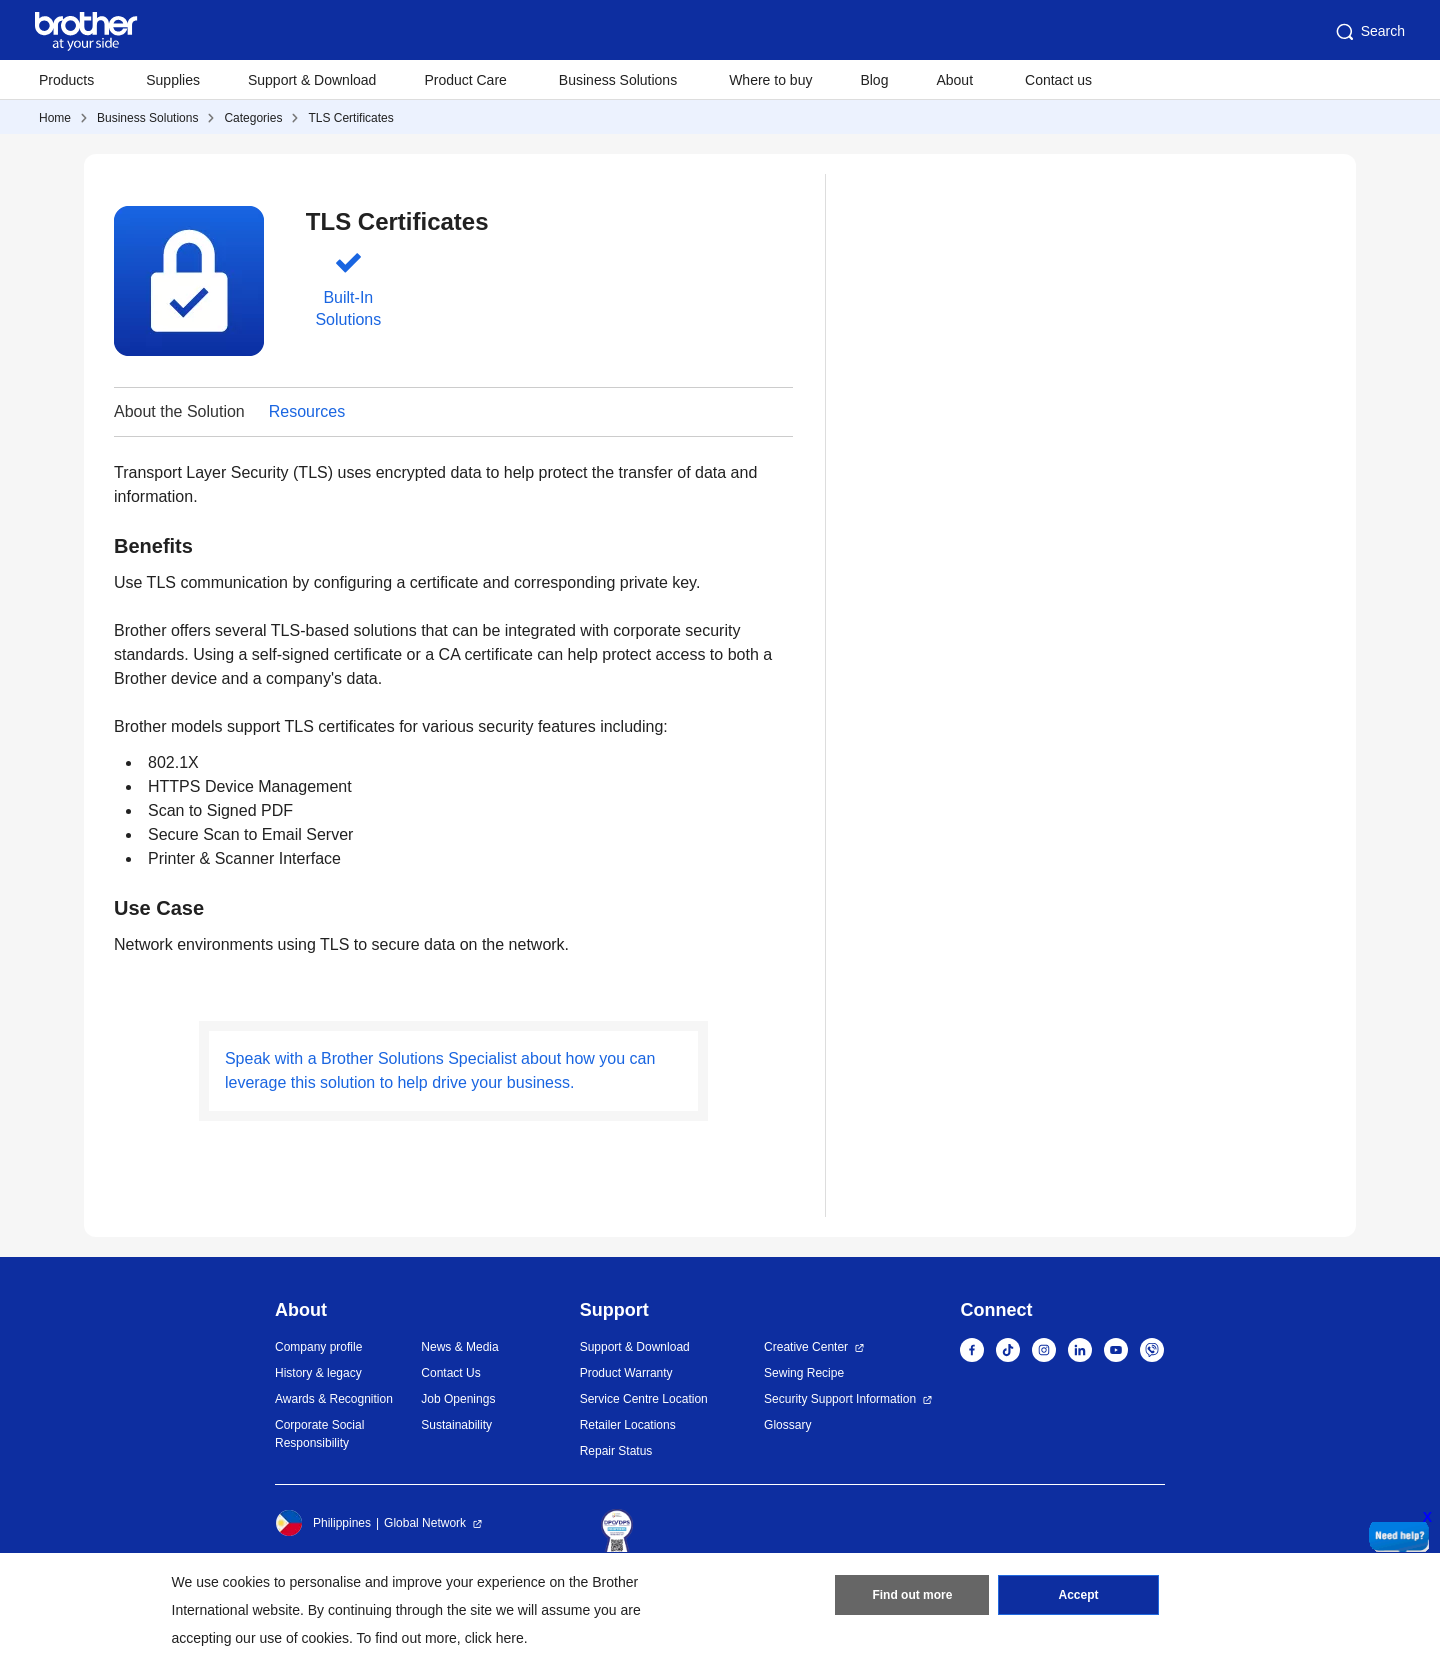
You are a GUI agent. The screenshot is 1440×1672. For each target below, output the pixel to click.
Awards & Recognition (334, 1399)
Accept (1079, 1595)
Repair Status (616, 1451)
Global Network (425, 1523)
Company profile (318, 1347)
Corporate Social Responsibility (319, 1434)
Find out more (912, 1595)
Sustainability (456, 1425)
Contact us (1058, 80)
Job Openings (458, 1399)
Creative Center (806, 1347)
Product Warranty (626, 1373)
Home (55, 118)
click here (494, 1638)
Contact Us (450, 1373)
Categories (253, 118)
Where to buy (770, 80)
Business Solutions (147, 118)
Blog (874, 80)
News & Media (459, 1347)
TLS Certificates (350, 118)
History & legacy (318, 1373)
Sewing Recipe (804, 1373)
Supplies (173, 80)
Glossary (787, 1425)
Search (1369, 32)
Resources (307, 411)
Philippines (323, 1523)
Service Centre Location (644, 1399)
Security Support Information (840, 1399)
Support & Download (312, 80)
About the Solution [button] (179, 411)
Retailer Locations (628, 1425)
